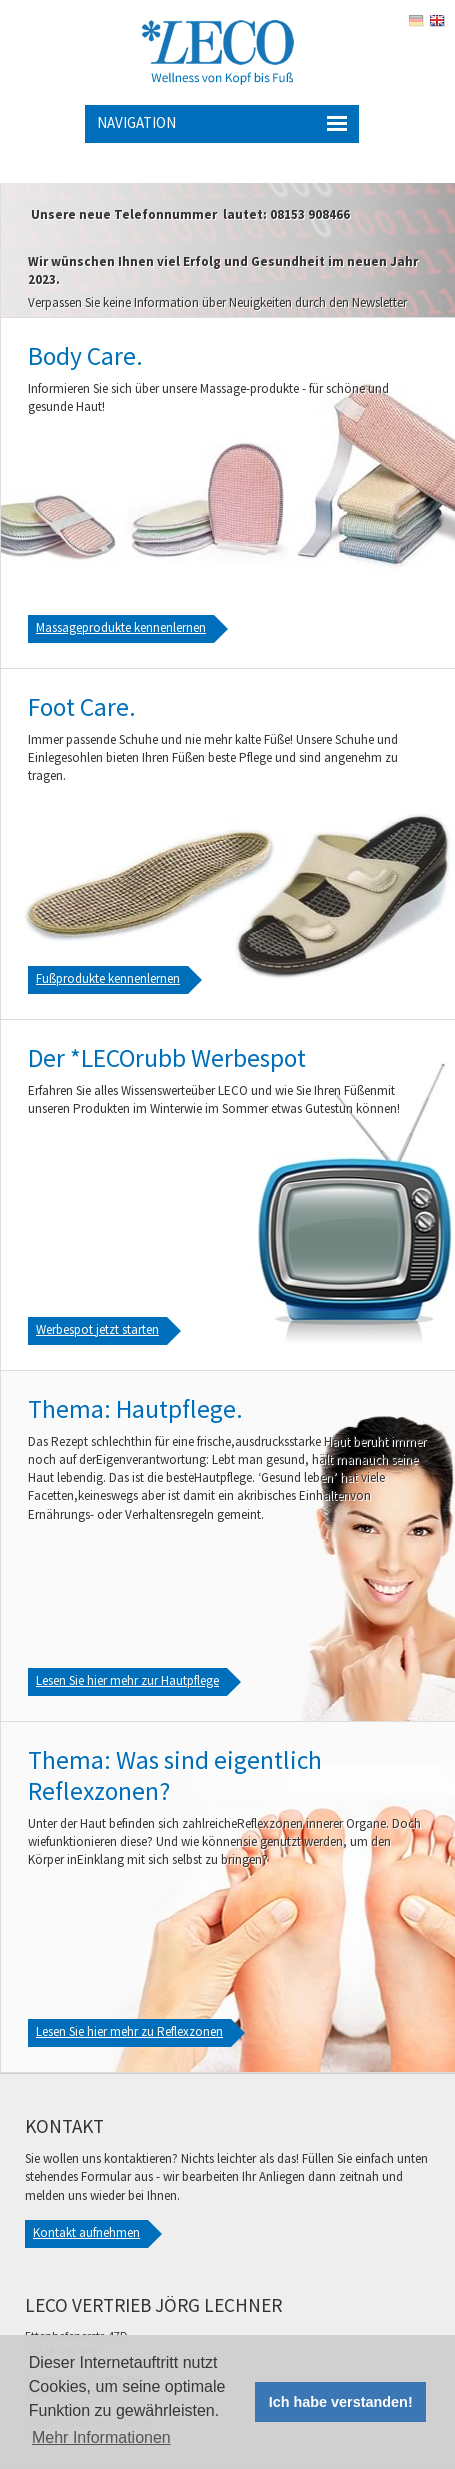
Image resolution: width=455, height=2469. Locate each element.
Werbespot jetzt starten (97, 1329)
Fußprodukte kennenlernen (108, 978)
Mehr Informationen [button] (101, 2437)
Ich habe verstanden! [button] (341, 2402)
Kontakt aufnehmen (86, 2232)
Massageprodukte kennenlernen (121, 627)
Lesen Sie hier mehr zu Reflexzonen (129, 2031)
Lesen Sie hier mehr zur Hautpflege (127, 1680)
